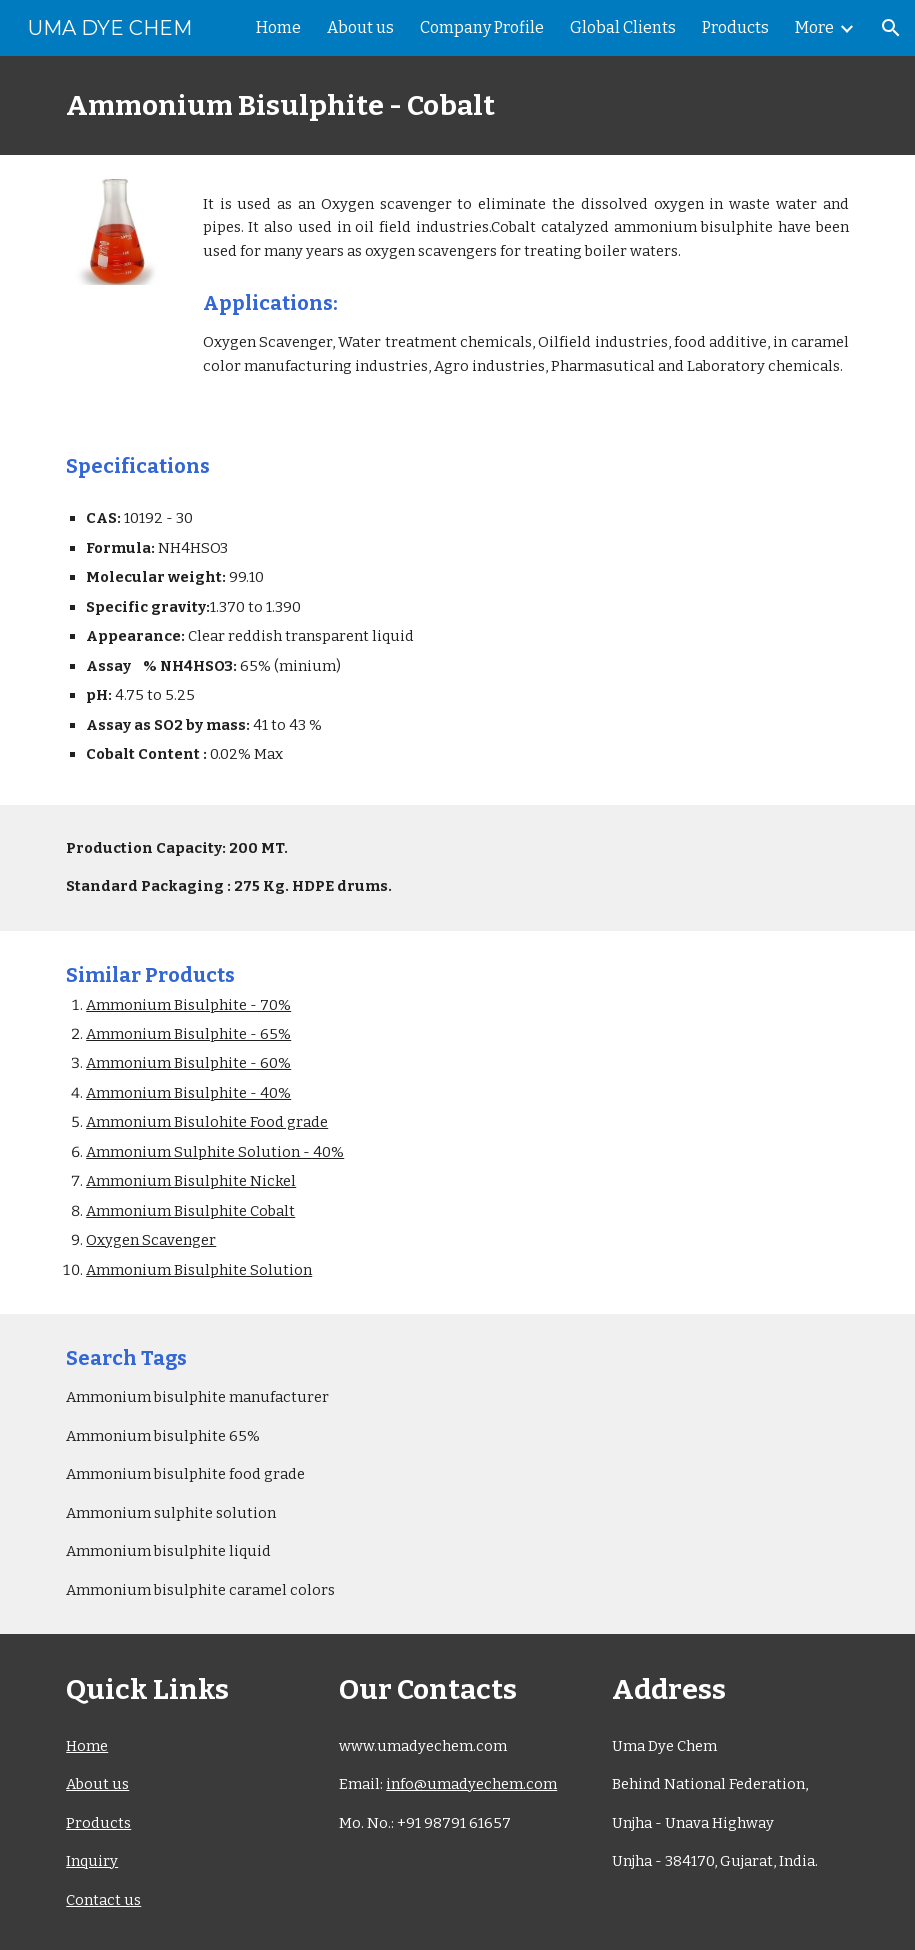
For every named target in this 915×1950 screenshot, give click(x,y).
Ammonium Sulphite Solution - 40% (215, 1152)
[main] (457, 105)
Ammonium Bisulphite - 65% (188, 1034)
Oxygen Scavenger (151, 1240)
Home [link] (278, 27)
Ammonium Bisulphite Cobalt (190, 1211)
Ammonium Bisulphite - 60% (188, 1063)
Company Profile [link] (482, 27)
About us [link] (360, 27)
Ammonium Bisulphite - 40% (188, 1093)
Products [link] (735, 27)
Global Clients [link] (623, 27)
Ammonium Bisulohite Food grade (207, 1122)
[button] (891, 28)
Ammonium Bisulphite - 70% (188, 1005)
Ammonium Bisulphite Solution (199, 1270)
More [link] (814, 27)
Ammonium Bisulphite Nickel (191, 1181)
